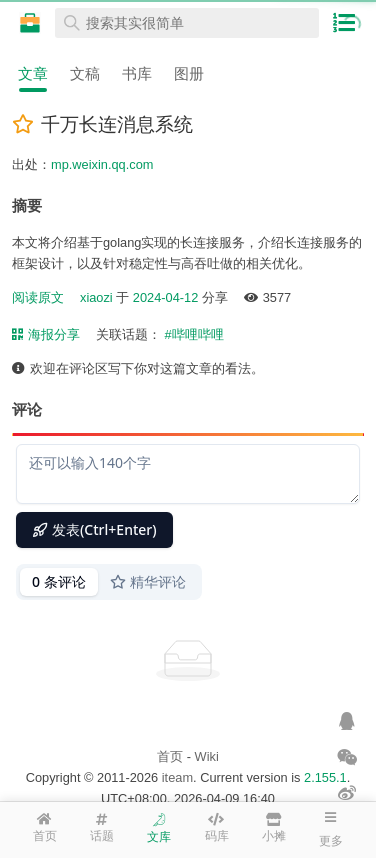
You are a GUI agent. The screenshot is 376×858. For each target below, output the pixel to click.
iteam (177, 777)
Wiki (207, 756)
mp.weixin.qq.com (102, 164)
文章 (33, 73)
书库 (137, 73)
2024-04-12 (165, 297)
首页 (170, 756)
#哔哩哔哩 (193, 334)
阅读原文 (38, 297)
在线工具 (30, 23)
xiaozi (96, 297)
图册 (189, 73)
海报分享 (46, 334)
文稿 (85, 73)
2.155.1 (325, 777)
